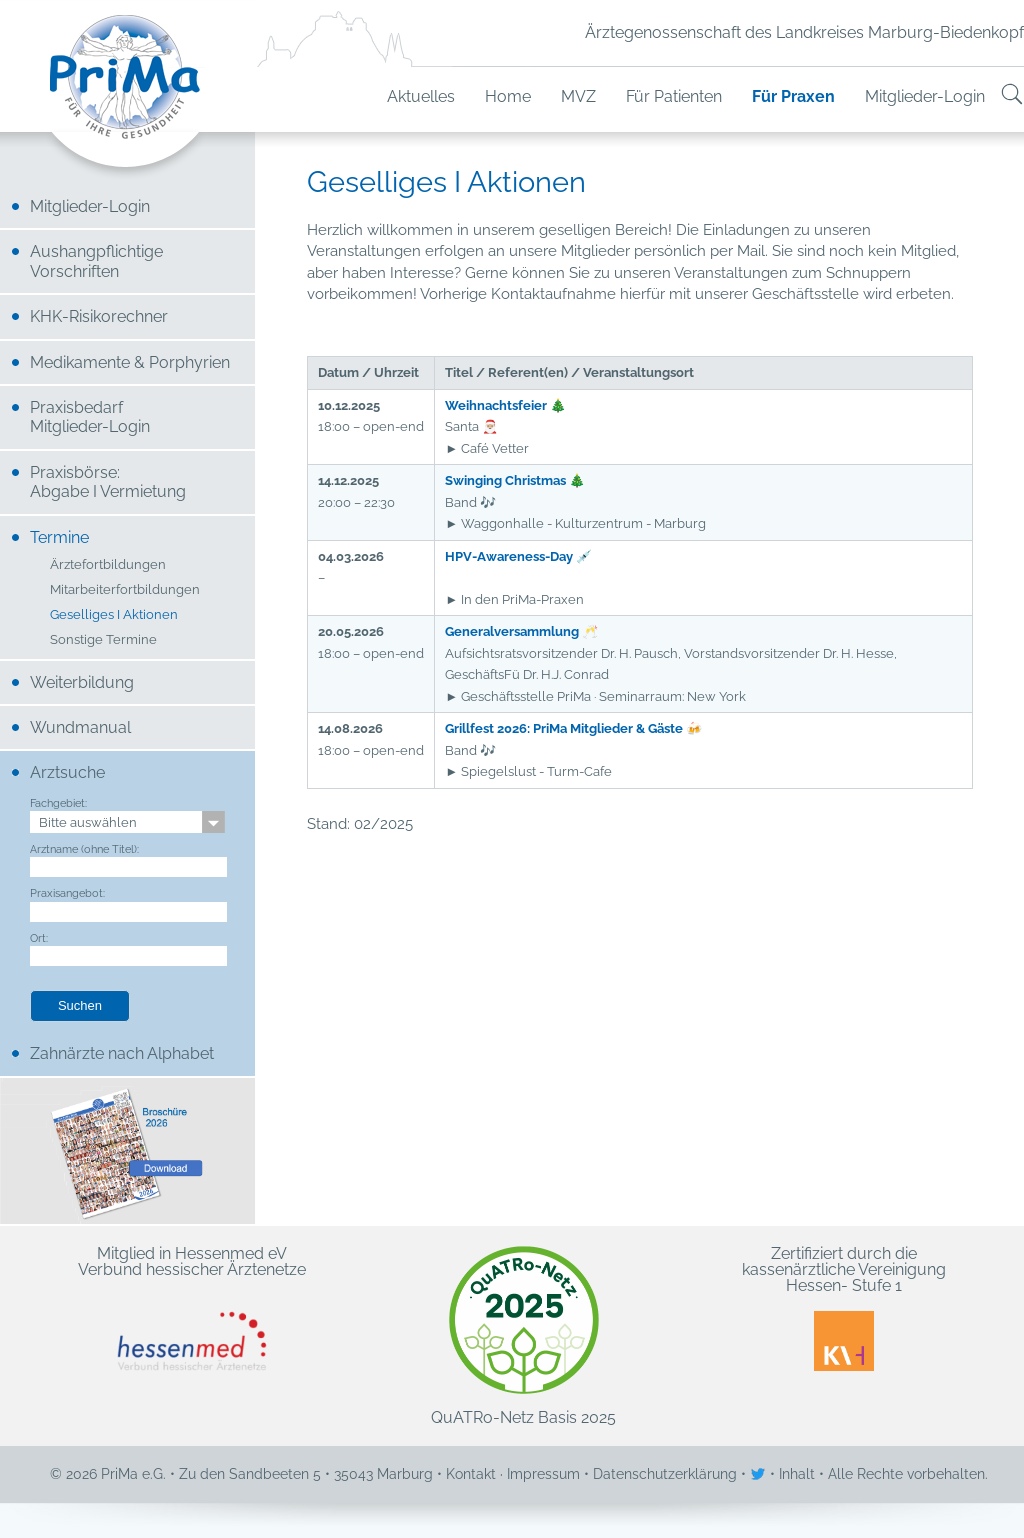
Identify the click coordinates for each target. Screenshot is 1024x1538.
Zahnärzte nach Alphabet (122, 1053)
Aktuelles (421, 96)
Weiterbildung (82, 682)
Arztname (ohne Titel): (84, 849)
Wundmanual (80, 727)
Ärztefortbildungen (108, 565)
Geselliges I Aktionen (114, 615)
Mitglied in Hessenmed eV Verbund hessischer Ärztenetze (192, 1308)
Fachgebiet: (58, 803)
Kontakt (471, 1474)
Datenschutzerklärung (665, 1474)
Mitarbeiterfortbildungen (125, 590)
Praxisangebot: (67, 893)
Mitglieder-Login (925, 96)
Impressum (543, 1474)
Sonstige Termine (103, 640)
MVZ (578, 96)
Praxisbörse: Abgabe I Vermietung (108, 482)
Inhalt (797, 1474)
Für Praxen (793, 96)
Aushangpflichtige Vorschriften (96, 261)
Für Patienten (674, 96)
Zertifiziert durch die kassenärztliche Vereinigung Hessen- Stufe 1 (844, 1308)
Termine (59, 537)
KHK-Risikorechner (99, 316)
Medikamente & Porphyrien (130, 362)
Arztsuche (67, 772)
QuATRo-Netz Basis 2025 (523, 1336)
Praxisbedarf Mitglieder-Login (90, 417)
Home (508, 96)
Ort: (39, 938)
